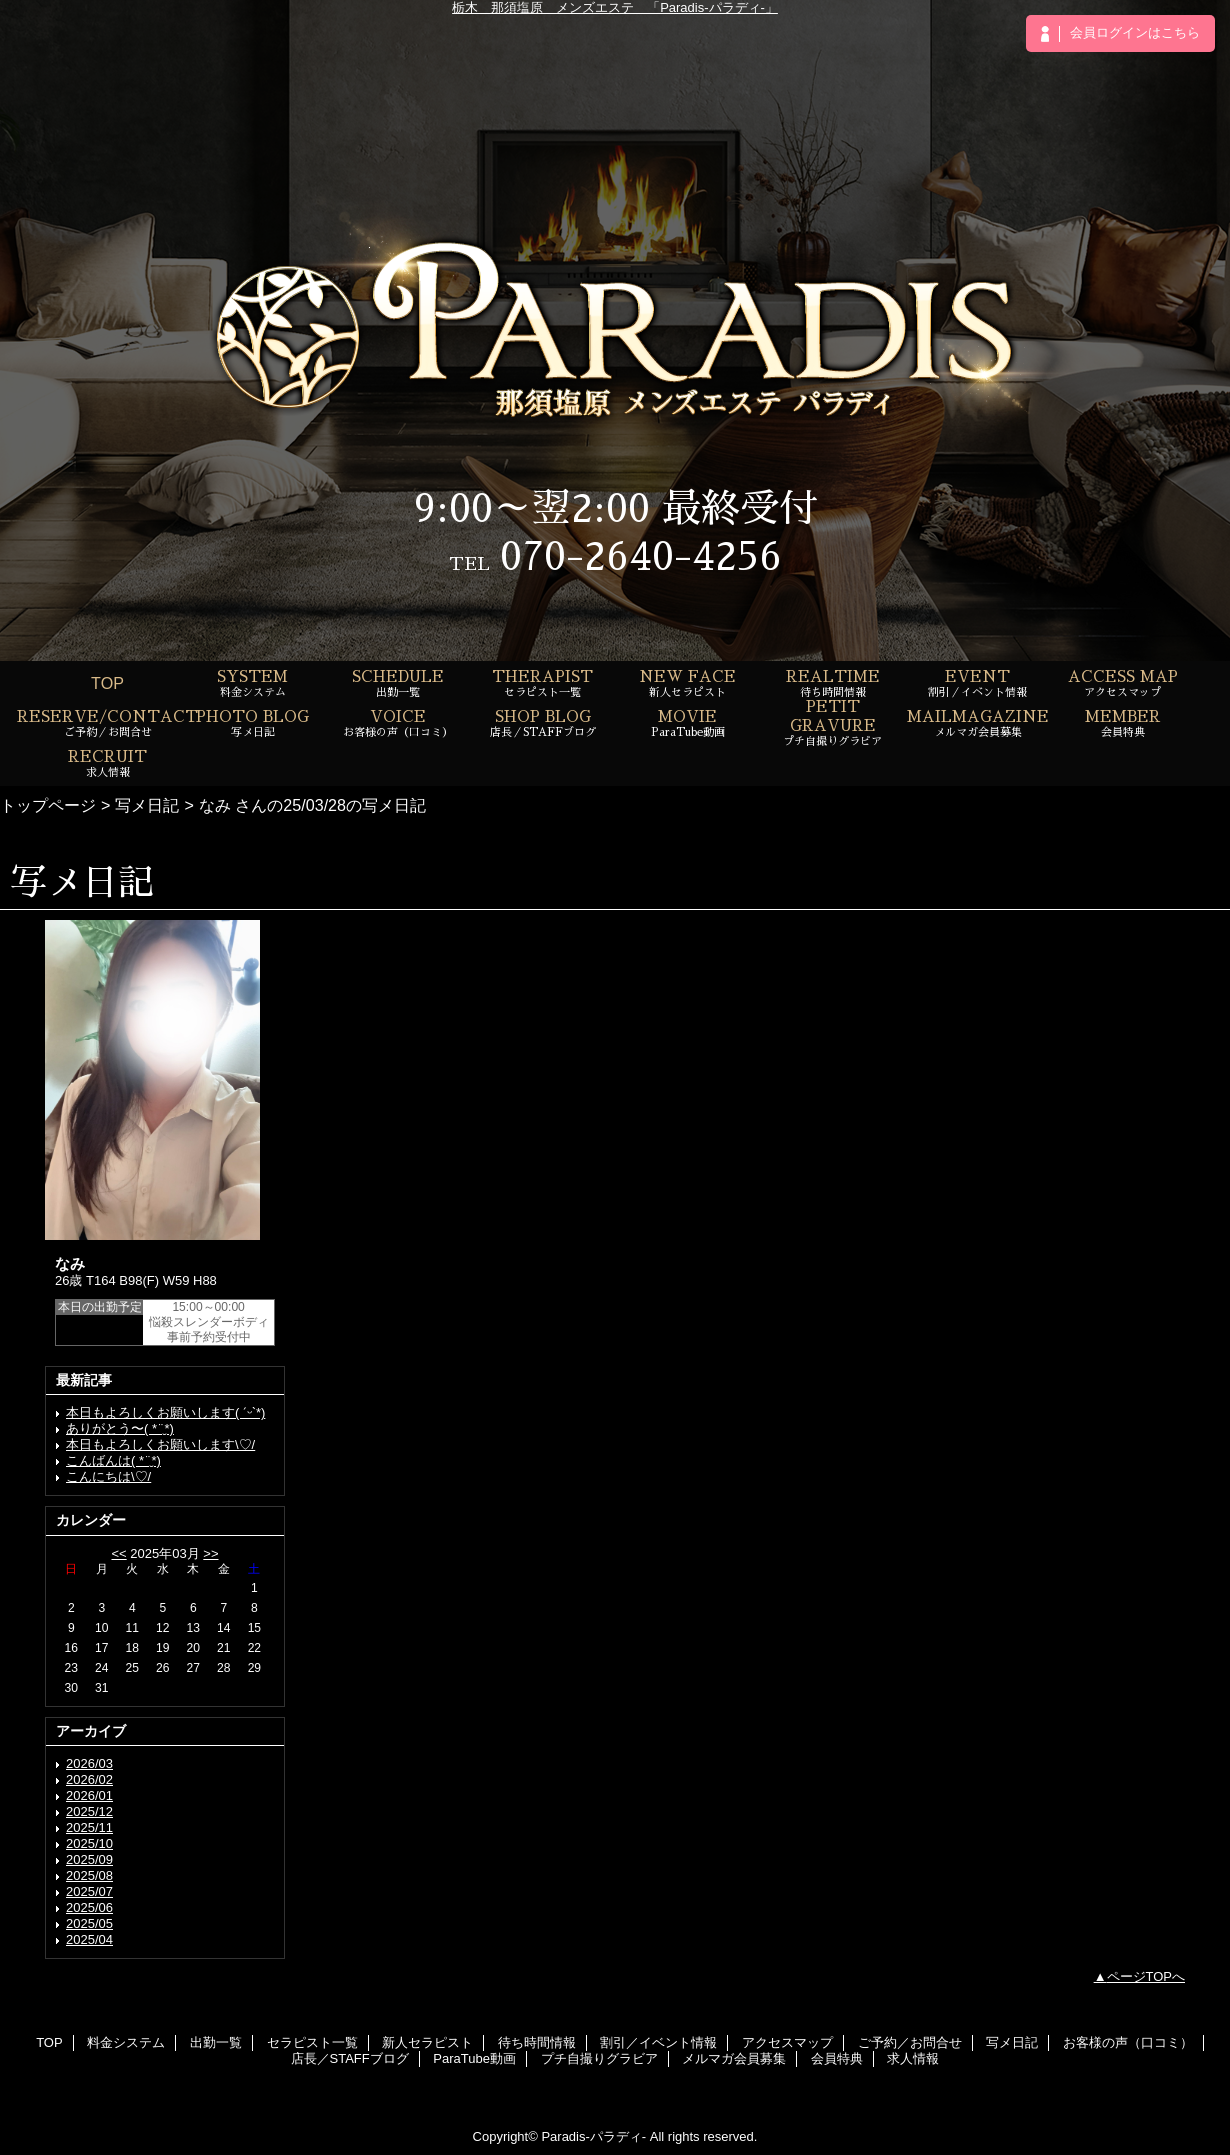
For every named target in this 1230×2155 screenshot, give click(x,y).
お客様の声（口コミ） (1128, 2042)
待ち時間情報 (537, 2042)
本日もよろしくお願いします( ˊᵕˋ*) (165, 1412)
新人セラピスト (427, 2042)
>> (210, 1553)
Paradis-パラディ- (593, 2136)
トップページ (48, 805)
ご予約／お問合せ (910, 2042)
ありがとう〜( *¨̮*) (120, 1428)
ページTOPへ (1146, 1976)
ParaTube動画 (474, 2058)
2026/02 (89, 1779)
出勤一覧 (216, 2042)
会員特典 (837, 2058)
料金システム (126, 2042)
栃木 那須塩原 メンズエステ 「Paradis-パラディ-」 (615, 7)
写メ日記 (147, 805)
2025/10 (89, 1843)
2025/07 (89, 1891)
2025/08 (89, 1875)
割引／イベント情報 (658, 2042)
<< (118, 1553)
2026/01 (89, 1795)
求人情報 (913, 2058)
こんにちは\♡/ (108, 1476)
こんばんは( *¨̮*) (113, 1460)
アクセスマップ (787, 2042)
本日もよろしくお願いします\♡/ (160, 1444)
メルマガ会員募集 (734, 2058)
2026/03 (89, 1763)
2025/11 (89, 1827)
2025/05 (89, 1923)
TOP (107, 683)
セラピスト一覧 (312, 2042)
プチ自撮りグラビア (599, 2058)
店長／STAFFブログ (350, 2058)
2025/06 (89, 1907)
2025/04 (89, 1939)
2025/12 (89, 1811)
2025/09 (89, 1859)
